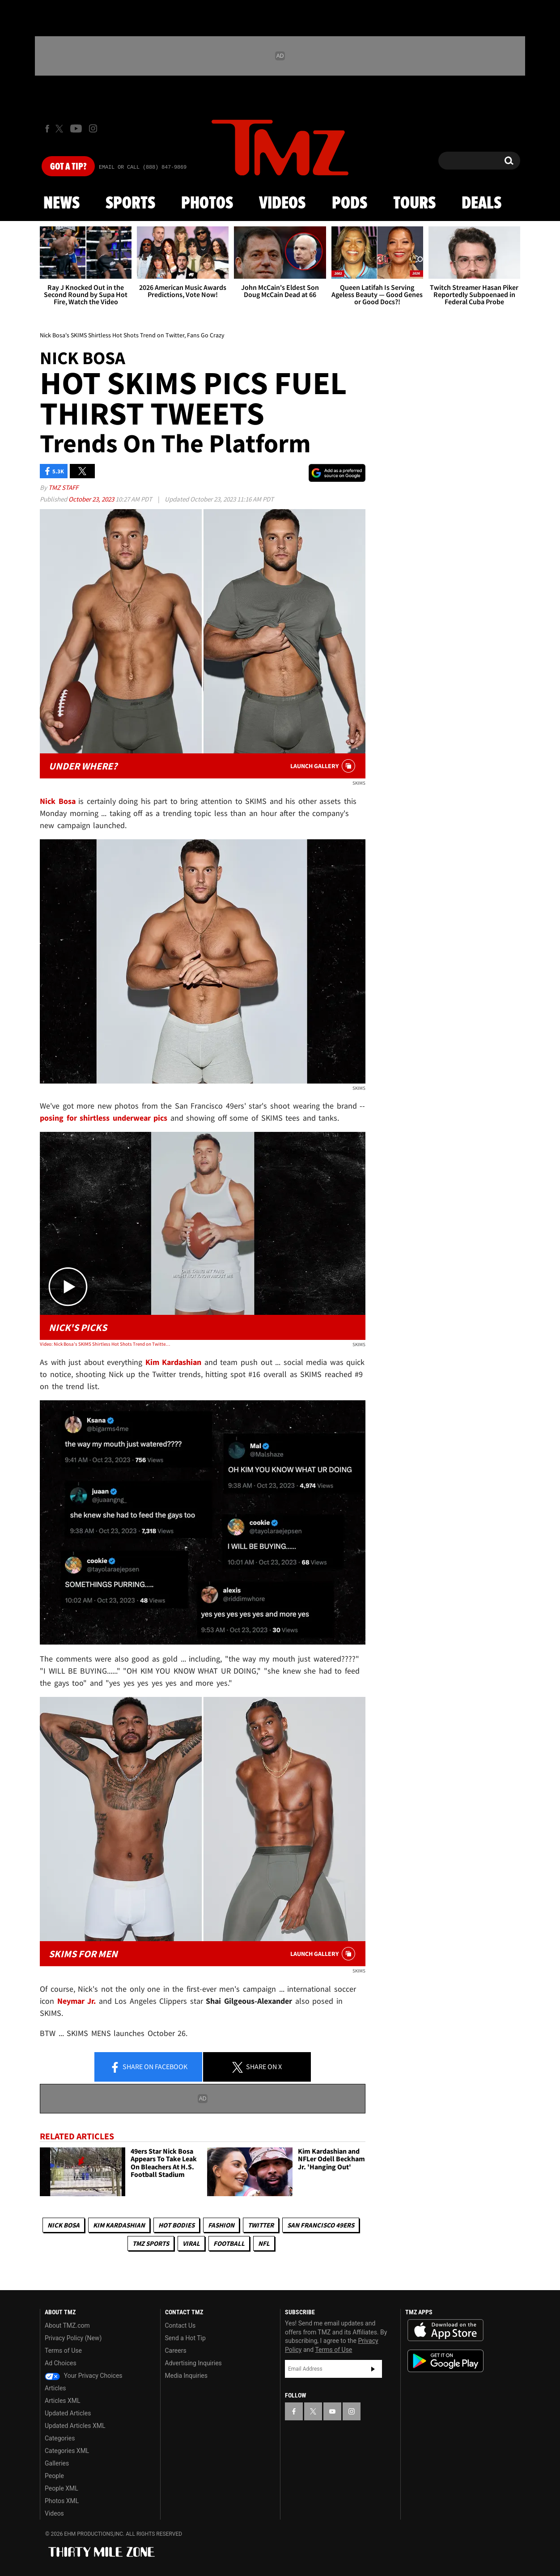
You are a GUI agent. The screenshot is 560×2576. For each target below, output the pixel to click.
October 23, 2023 (91, 499)
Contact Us (180, 2325)
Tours (414, 203)
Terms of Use (63, 2350)
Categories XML (67, 2450)
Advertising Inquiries (193, 2363)
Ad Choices (60, 2363)
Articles (55, 2388)
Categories (60, 2438)
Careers (176, 2350)
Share (148, 2067)
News (61, 203)
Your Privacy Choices (84, 2375)
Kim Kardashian (119, 2225)
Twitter (261, 2225)
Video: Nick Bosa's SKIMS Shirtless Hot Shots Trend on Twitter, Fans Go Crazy (105, 1344)
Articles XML (63, 2400)
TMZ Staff (63, 487)
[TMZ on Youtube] (76, 128)
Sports (130, 203)
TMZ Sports (150, 2243)
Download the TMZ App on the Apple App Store (445, 2330)
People (54, 2475)
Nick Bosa (63, 2225)
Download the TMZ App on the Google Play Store (445, 2361)
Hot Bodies (176, 2225)
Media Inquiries (186, 2375)
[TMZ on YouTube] (332, 2411)
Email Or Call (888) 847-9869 (143, 167)
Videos (282, 203)
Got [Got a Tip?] (68, 167)
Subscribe (373, 2369)
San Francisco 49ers (320, 2225)
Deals (481, 203)
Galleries (57, 2463)
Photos (207, 203)
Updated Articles (68, 2413)
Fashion (221, 2225)
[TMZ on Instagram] (93, 128)
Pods (349, 203)
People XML (61, 2488)
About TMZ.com (67, 2325)
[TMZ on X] (61, 128)
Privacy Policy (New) (73, 2338)
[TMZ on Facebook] (47, 128)
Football (229, 2243)
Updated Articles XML (75, 2425)
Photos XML (62, 2500)
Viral (191, 2243)
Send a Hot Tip (185, 2338)
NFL (264, 2243)
